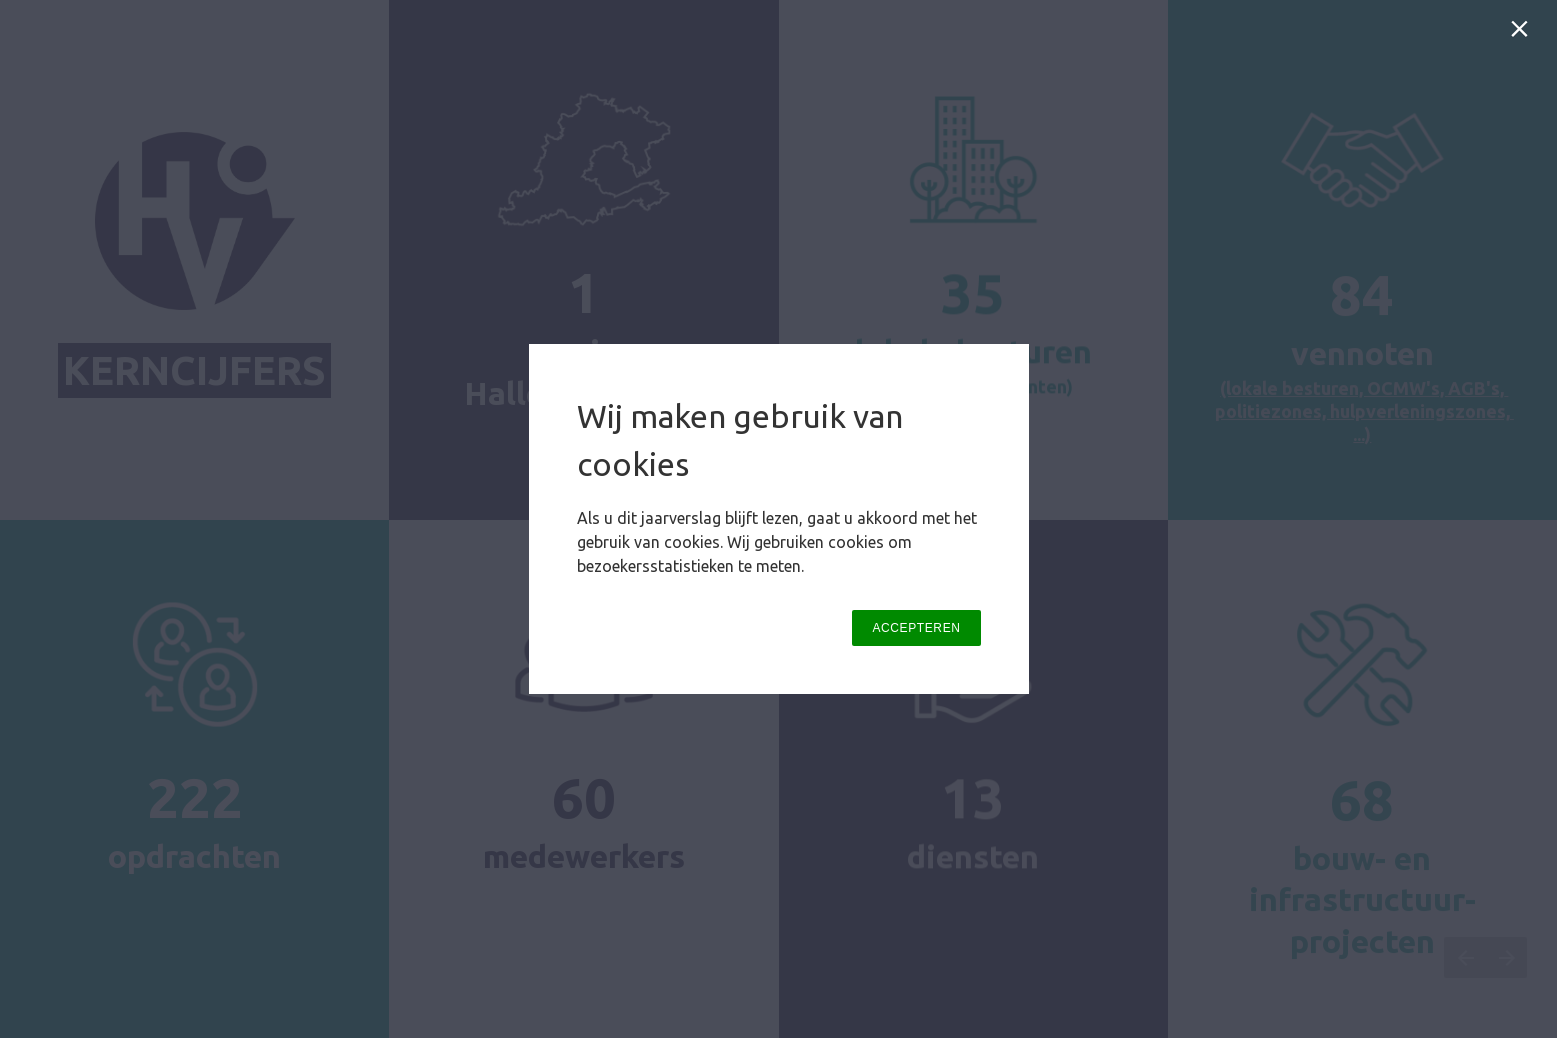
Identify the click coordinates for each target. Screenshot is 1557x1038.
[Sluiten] (1523, 33)
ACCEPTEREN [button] (916, 628)
